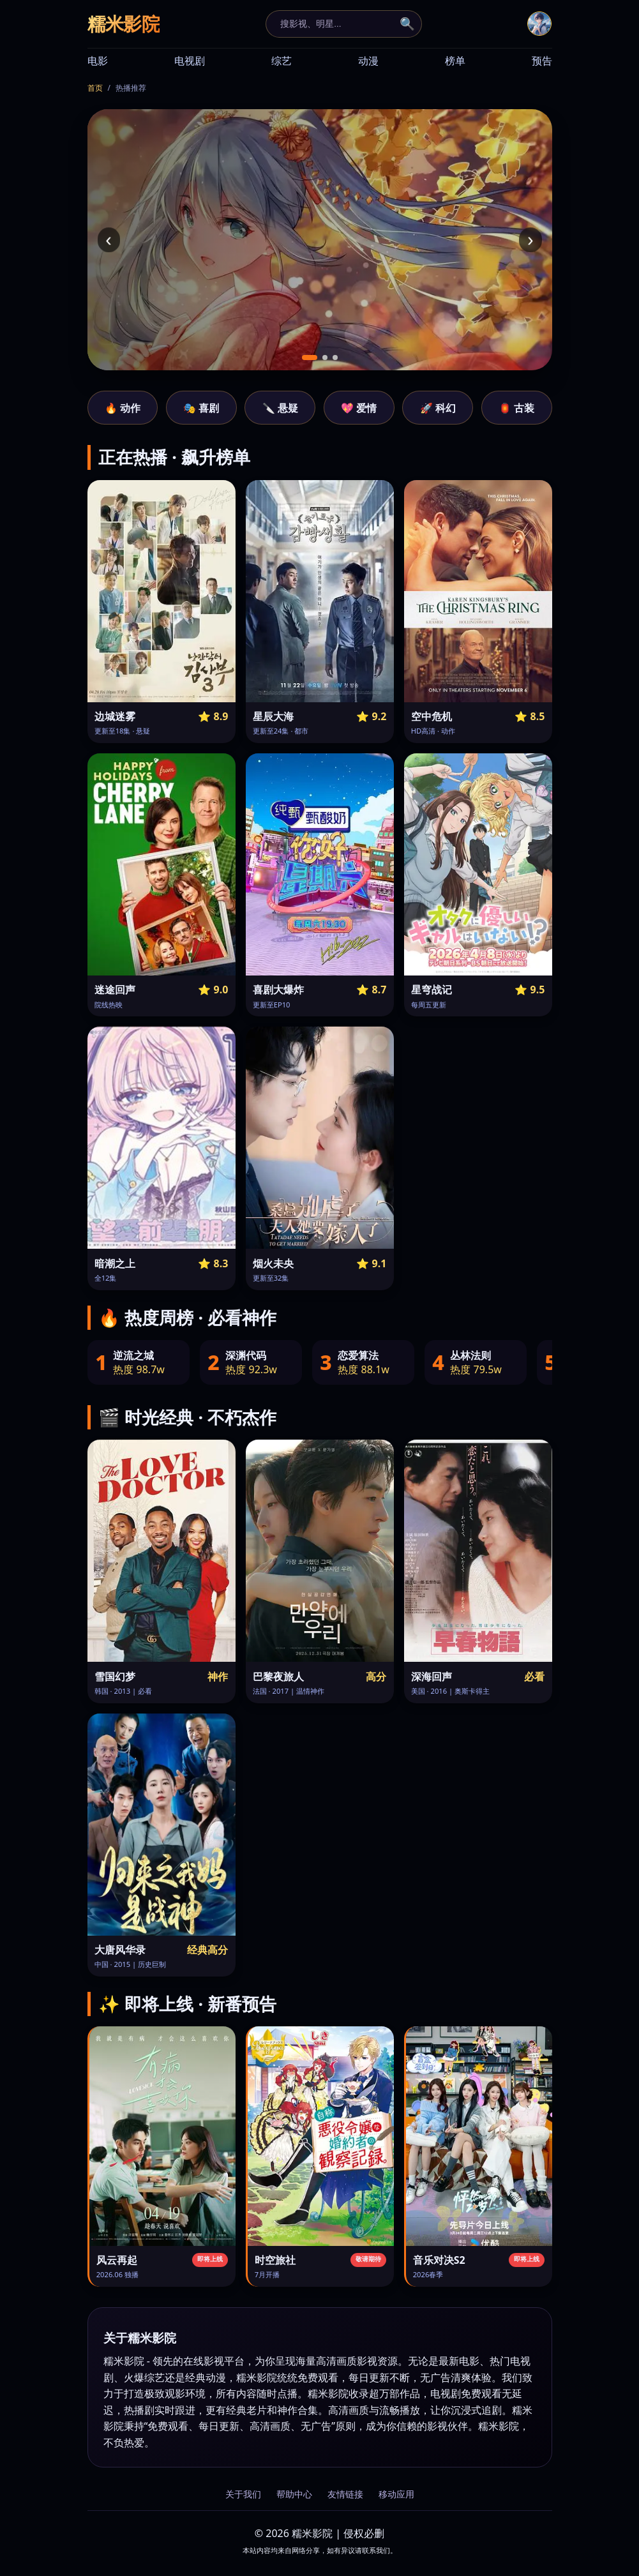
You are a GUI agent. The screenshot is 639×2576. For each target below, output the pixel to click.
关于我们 (243, 2494)
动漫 (368, 61)
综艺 (281, 61)
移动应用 (396, 2494)
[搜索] (336, 24)
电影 (97, 61)
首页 (95, 88)
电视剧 (189, 61)
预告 (542, 61)
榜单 (455, 61)
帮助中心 (294, 2494)
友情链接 (345, 2494)
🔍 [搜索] (407, 24)
